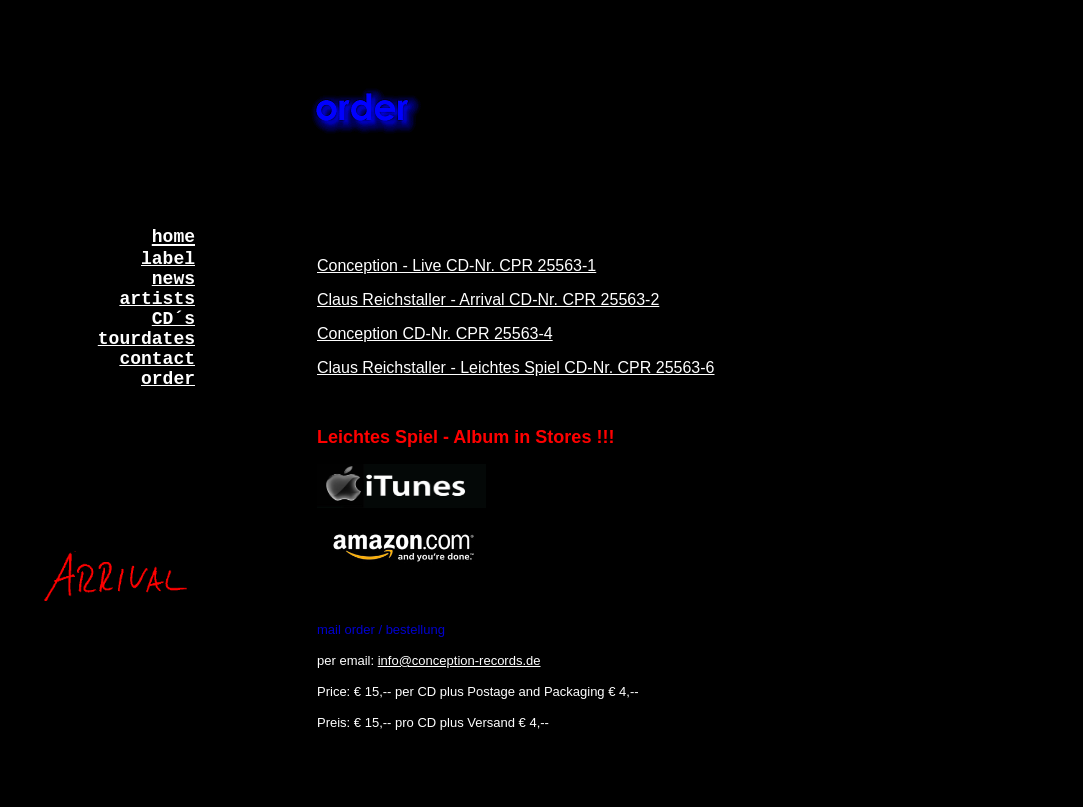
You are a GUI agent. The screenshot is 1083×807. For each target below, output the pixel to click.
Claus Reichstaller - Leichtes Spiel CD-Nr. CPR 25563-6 (516, 367)
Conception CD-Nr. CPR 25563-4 (435, 333)
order (168, 379)
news (173, 279)
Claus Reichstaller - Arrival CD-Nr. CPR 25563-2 (488, 299)
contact (157, 359)
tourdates (146, 339)
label (168, 259)
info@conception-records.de (459, 660)
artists (157, 299)
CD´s (173, 319)
